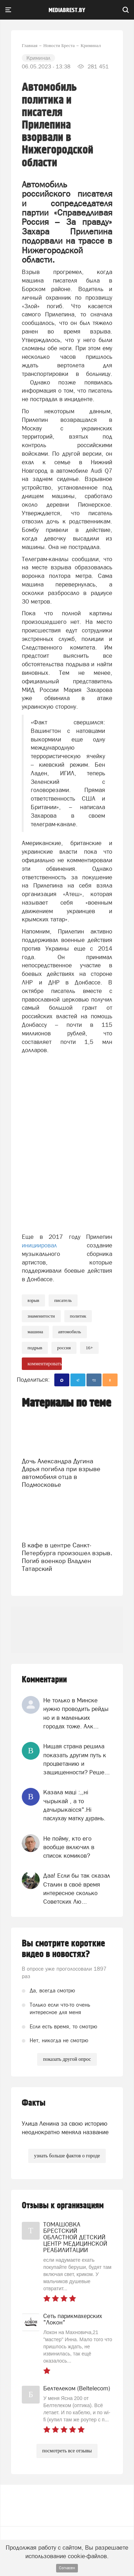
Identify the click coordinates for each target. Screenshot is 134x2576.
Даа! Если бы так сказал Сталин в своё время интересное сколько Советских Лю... (76, 1888)
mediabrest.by (67, 10)
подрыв (35, 1347)
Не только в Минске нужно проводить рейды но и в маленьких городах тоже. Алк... (76, 1713)
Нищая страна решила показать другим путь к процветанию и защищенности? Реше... (76, 1759)
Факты (33, 2103)
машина (35, 1331)
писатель (63, 1300)
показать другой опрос (67, 2059)
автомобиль (69, 1331)
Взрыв (33, 1300)
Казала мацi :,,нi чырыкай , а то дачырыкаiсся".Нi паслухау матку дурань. (74, 1805)
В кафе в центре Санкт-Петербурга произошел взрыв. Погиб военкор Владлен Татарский (67, 1556)
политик (78, 1316)
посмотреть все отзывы (67, 2450)
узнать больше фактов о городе (67, 2155)
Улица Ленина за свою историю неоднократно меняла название (65, 2128)
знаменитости (41, 1316)
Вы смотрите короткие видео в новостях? (63, 1949)
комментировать (45, 1363)
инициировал (54, 1245)
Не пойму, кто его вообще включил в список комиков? (68, 1847)
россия (64, 1347)
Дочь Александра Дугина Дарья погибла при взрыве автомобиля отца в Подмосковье (61, 1472)
